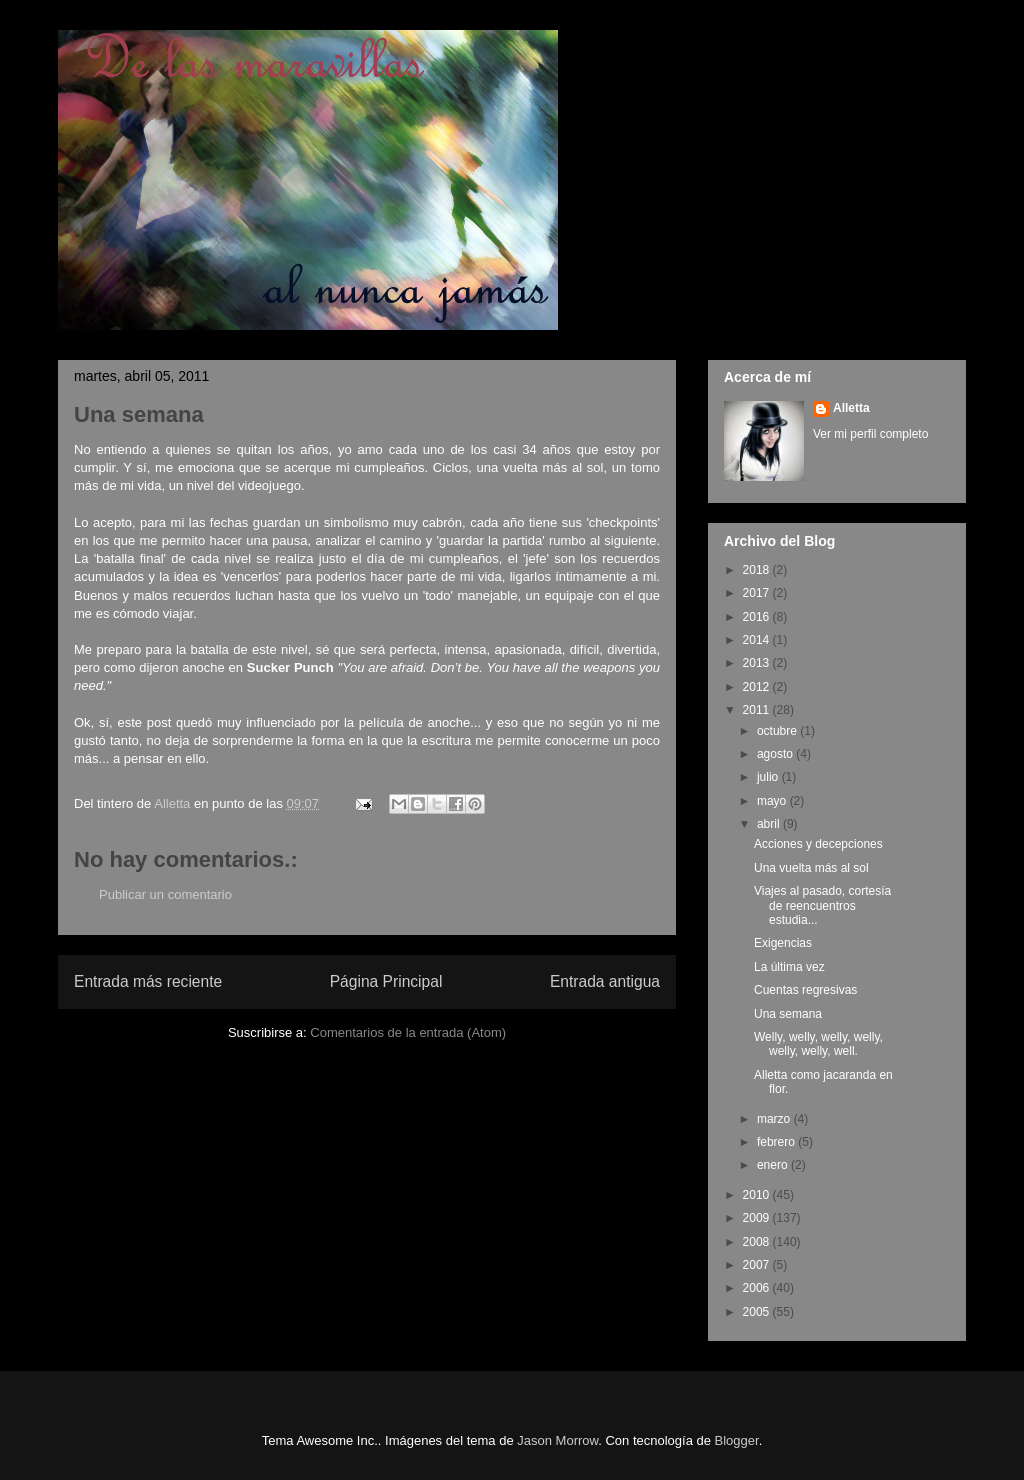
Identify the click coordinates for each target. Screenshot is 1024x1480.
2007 (758, 1265)
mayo (773, 801)
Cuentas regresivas (805, 990)
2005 (758, 1312)
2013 (758, 663)
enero (774, 1165)
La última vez (789, 967)
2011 (758, 710)
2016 (758, 617)
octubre (778, 731)
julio (769, 777)
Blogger (737, 1440)
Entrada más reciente (148, 981)
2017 (758, 593)
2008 (758, 1242)
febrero (777, 1142)
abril (770, 824)
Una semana (788, 1014)
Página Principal (386, 981)
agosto (776, 754)
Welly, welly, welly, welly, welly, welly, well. (818, 1044)
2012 (758, 687)
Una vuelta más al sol (811, 868)
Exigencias (783, 943)
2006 (758, 1288)
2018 (758, 570)
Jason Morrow (557, 1440)
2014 (758, 640)
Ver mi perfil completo (870, 434)
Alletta (851, 408)
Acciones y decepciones (818, 844)
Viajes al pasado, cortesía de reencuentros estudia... (822, 905)
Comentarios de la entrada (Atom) (408, 1032)
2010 (758, 1195)
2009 (758, 1218)
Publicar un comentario (165, 894)
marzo (775, 1119)
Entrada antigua (605, 981)
